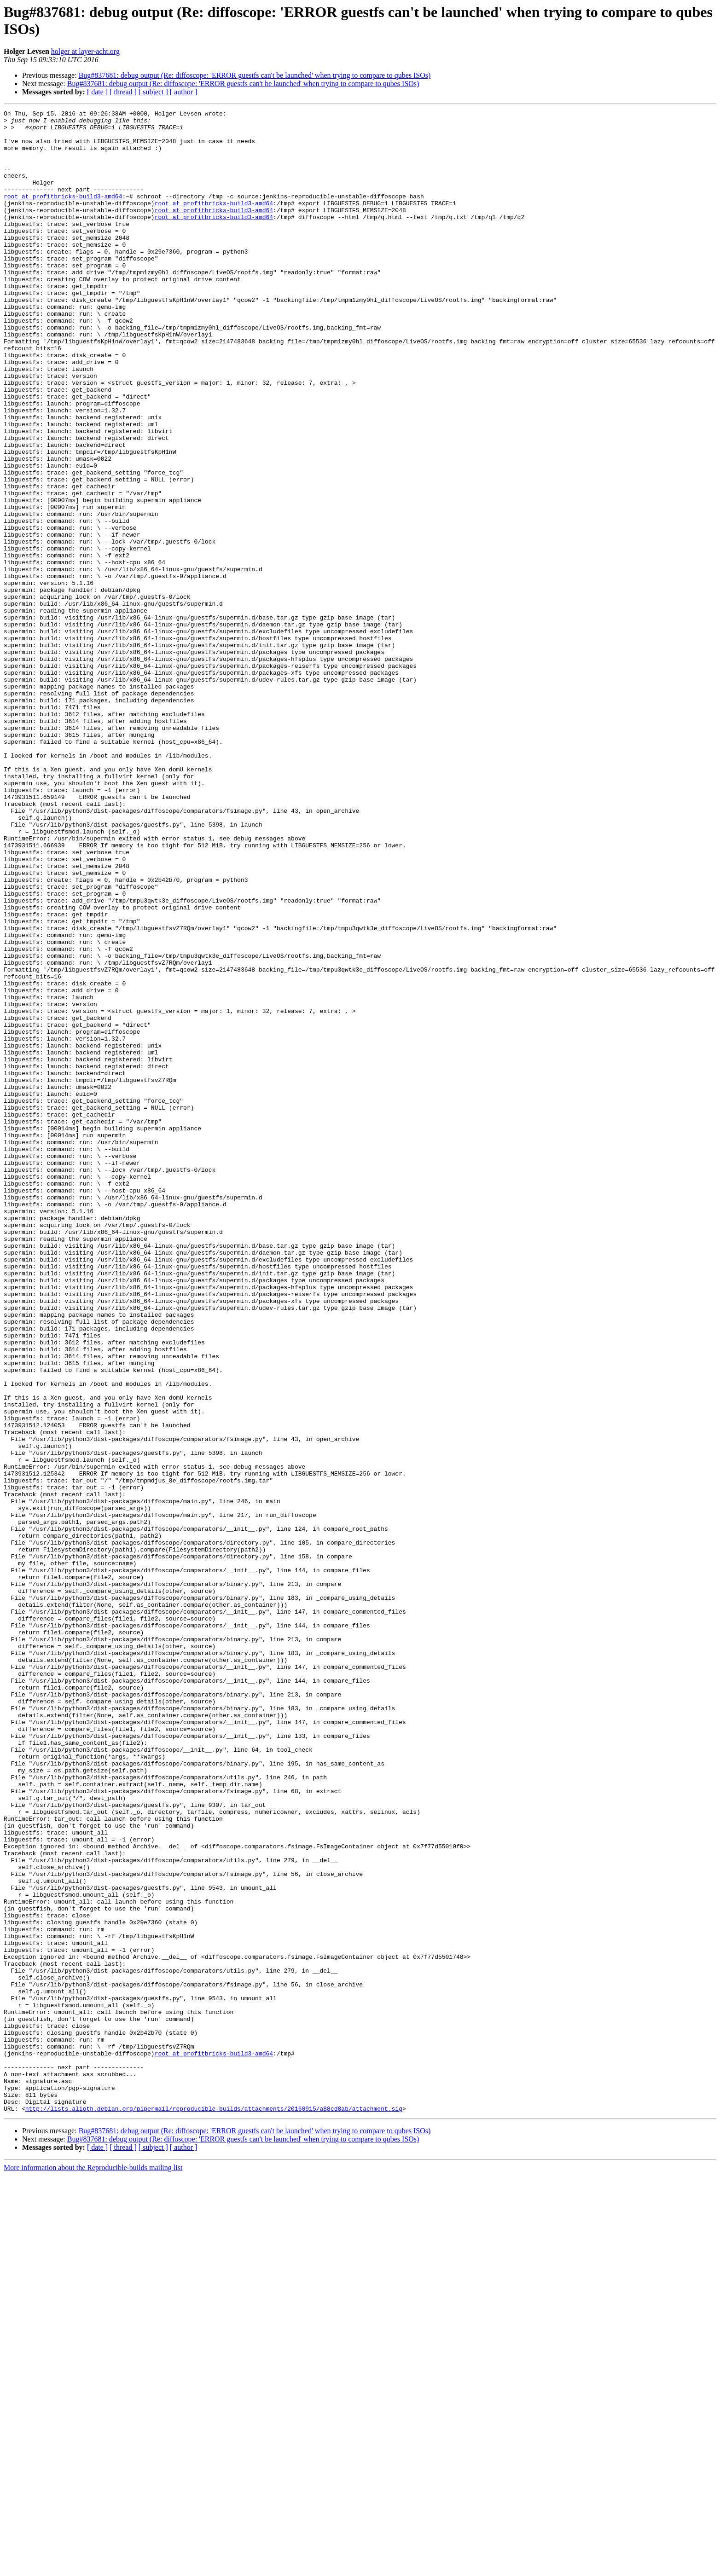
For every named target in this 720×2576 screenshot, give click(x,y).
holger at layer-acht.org (85, 51)
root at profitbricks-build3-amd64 (63, 214)
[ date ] (97, 92)
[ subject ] (153, 92)
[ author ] (183, 92)
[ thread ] (123, 92)
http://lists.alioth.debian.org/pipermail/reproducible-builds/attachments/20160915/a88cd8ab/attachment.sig (213, 2509)
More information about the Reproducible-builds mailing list (93, 2568)
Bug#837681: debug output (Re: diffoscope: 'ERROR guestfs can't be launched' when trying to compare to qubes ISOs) (255, 75)
